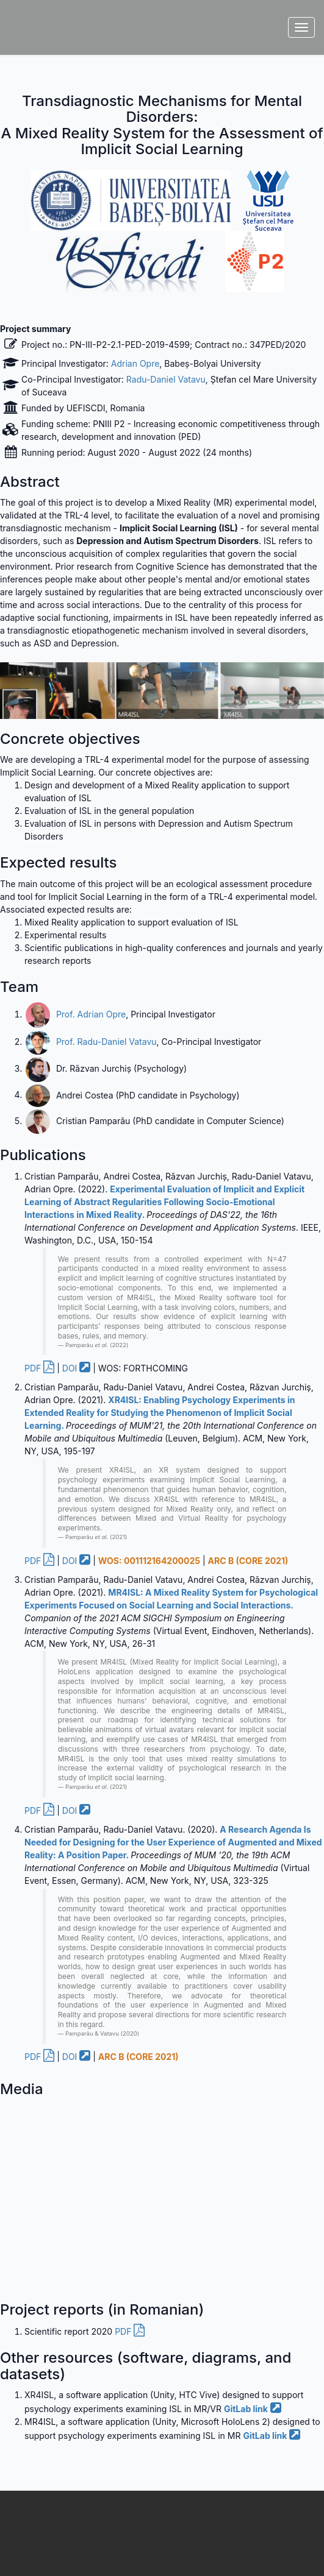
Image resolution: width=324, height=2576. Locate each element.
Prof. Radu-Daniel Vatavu (106, 1041)
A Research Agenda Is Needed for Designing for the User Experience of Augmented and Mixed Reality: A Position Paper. (173, 1842)
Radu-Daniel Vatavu (166, 379)
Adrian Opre (135, 363)
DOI (76, 1368)
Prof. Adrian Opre (91, 1014)
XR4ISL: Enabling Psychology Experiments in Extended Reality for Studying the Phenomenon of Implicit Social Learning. (159, 1413)
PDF (39, 1368)
